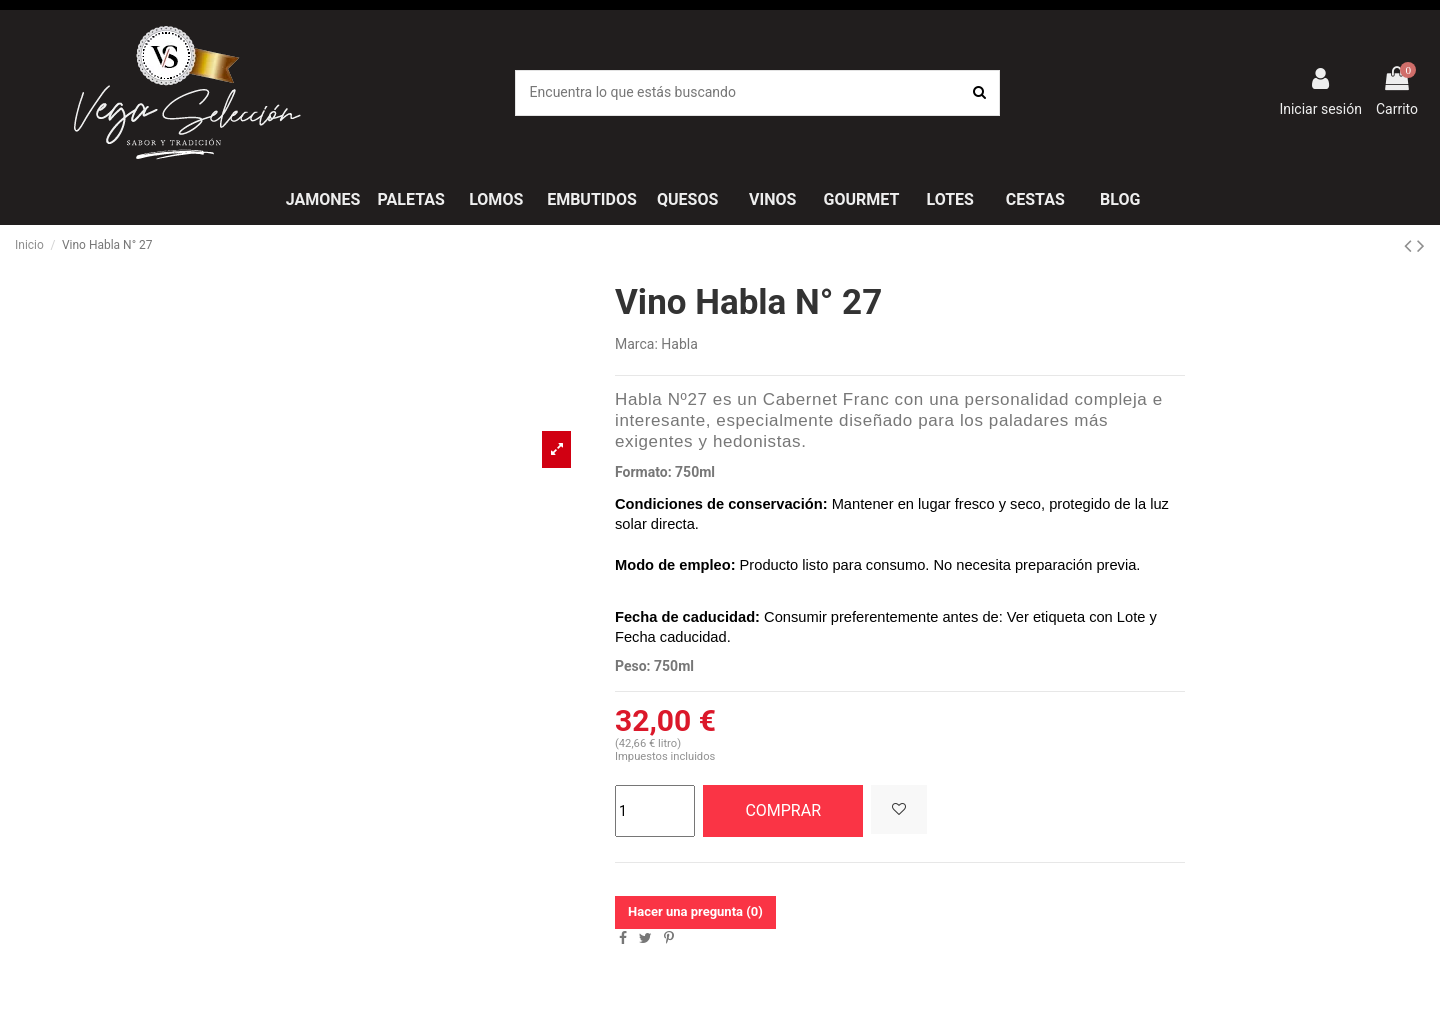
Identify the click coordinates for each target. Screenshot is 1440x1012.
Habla (679, 344)
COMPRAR (783, 810)
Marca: (636, 344)
